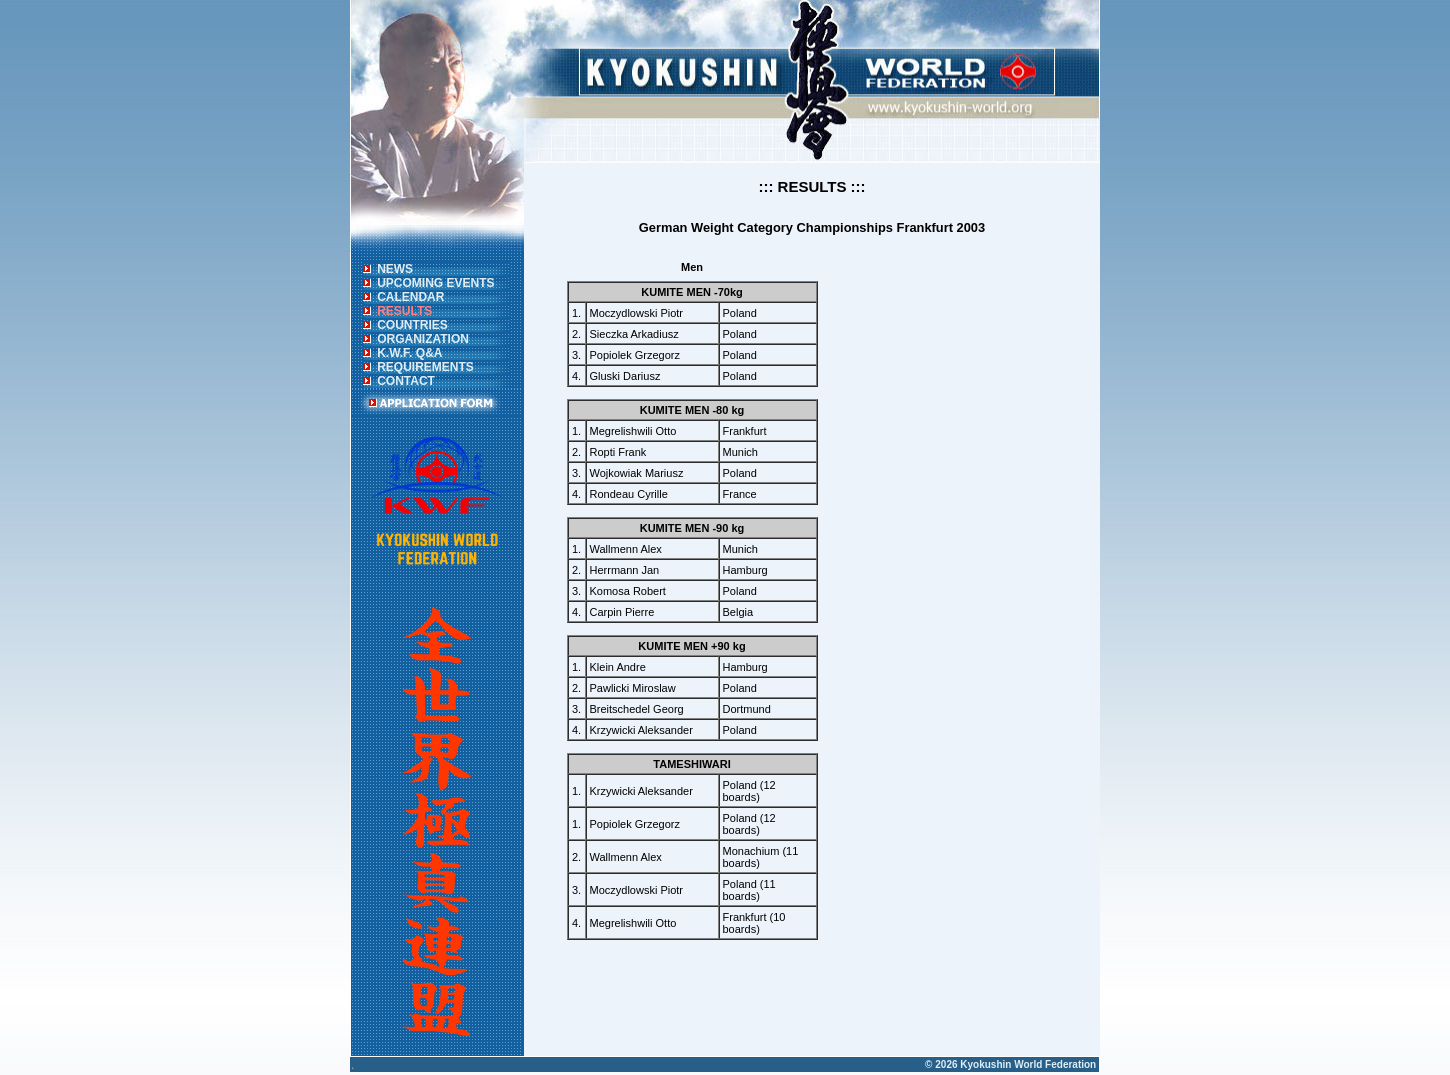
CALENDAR (410, 297)
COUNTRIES (412, 325)
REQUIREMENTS (425, 367)
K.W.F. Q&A (409, 353)
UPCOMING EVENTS (435, 283)
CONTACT (406, 381)
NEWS (395, 269)
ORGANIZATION (423, 339)
